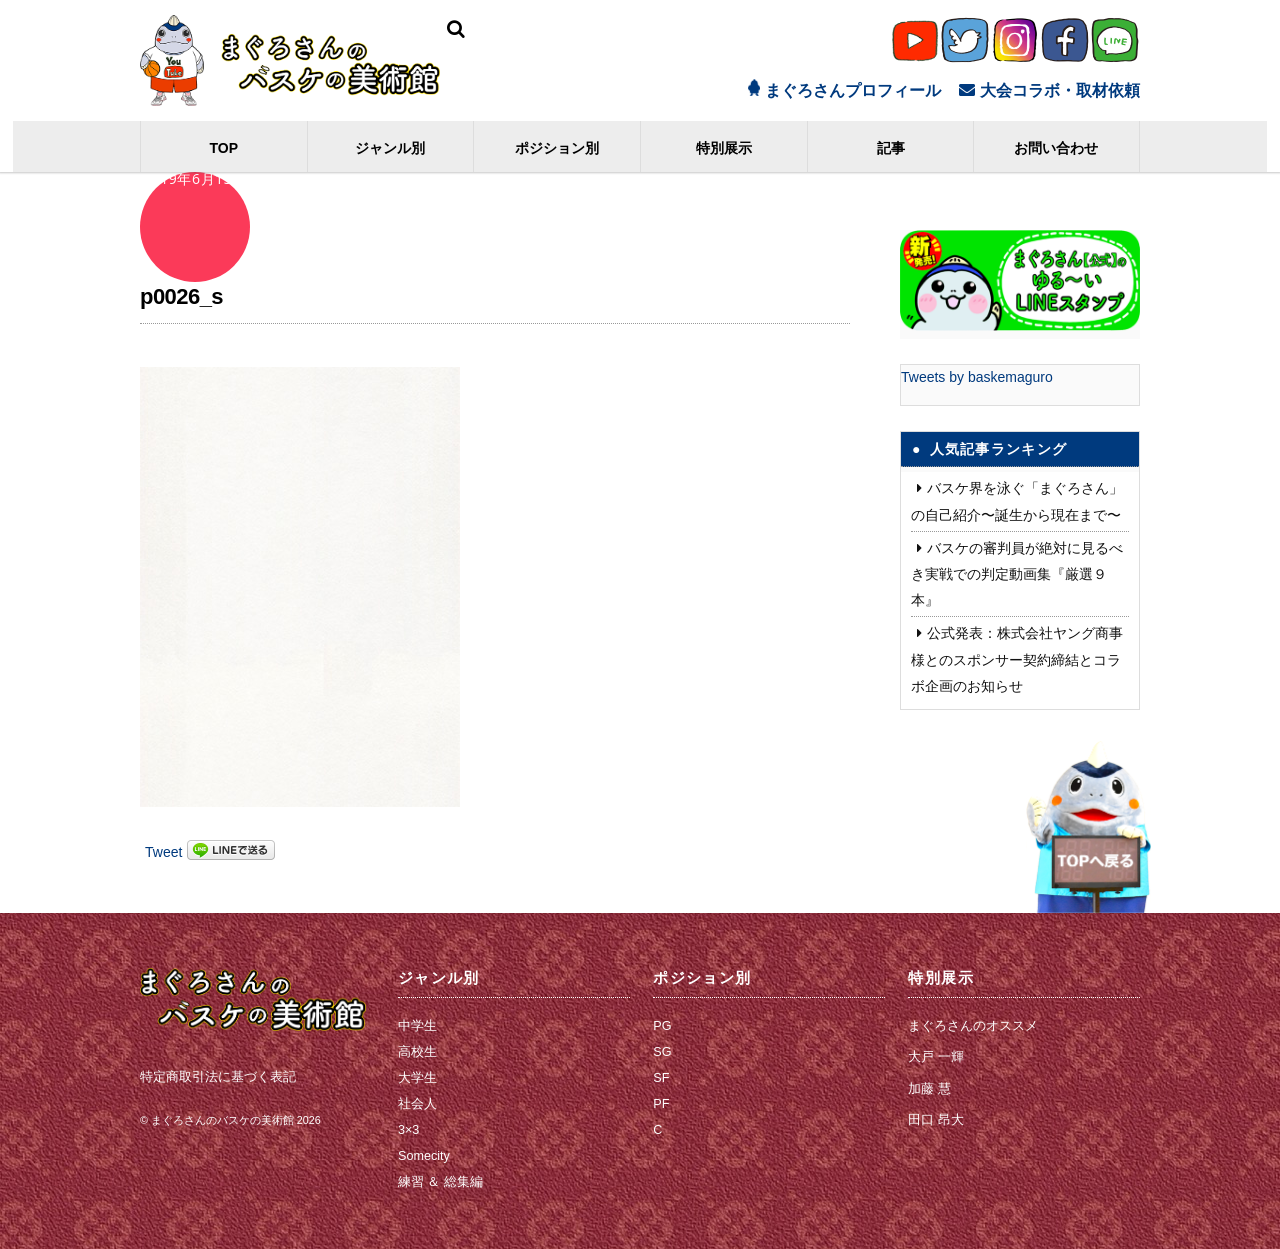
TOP (224, 148)
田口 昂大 (936, 1120)
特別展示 (724, 148)
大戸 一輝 (936, 1057)
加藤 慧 (929, 1089)
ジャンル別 (391, 148)
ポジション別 (557, 148)
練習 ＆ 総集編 (440, 1182)
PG (662, 1026)
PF (661, 1104)
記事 (891, 148)
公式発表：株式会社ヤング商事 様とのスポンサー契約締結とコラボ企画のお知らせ (1017, 659)
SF (661, 1078)
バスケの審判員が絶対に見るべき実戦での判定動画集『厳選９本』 (1017, 574)
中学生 (417, 1026)
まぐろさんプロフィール (844, 90)
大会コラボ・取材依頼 (1049, 90)
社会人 (417, 1104)
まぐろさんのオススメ (973, 1026)
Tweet (163, 852)
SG (662, 1052)
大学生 (417, 1078)
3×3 (408, 1130)
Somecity (424, 1156)
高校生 (417, 1052)
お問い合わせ (1057, 148)
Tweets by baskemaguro (977, 377)
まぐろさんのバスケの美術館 (222, 1119)
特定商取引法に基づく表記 (218, 1076)
